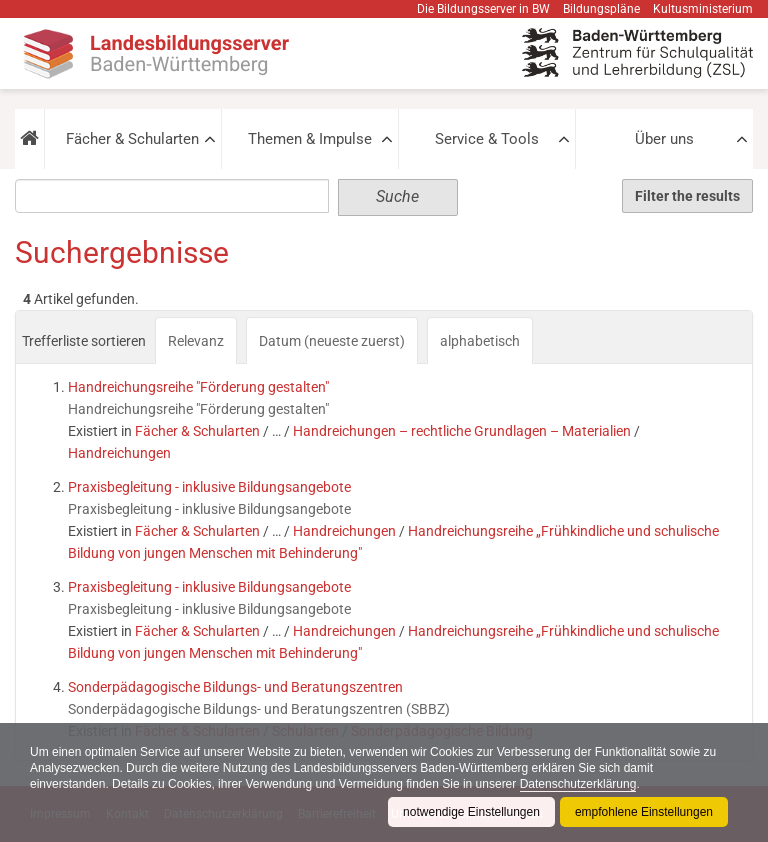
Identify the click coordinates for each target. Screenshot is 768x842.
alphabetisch (480, 341)
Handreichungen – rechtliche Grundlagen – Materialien (462, 431)
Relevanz (196, 341)
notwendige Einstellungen (471, 812)
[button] (29, 139)
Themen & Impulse (310, 139)
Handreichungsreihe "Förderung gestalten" (198, 387)
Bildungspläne (601, 9)
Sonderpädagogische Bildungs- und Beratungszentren (235, 687)
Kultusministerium (703, 9)
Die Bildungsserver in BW (483, 9)
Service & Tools (487, 139)
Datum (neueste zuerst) (332, 341)
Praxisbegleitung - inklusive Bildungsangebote (209, 487)
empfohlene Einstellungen (644, 812)
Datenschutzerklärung (578, 784)
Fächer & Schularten (132, 139)
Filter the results (687, 196)
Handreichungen (119, 453)
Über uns (664, 139)
